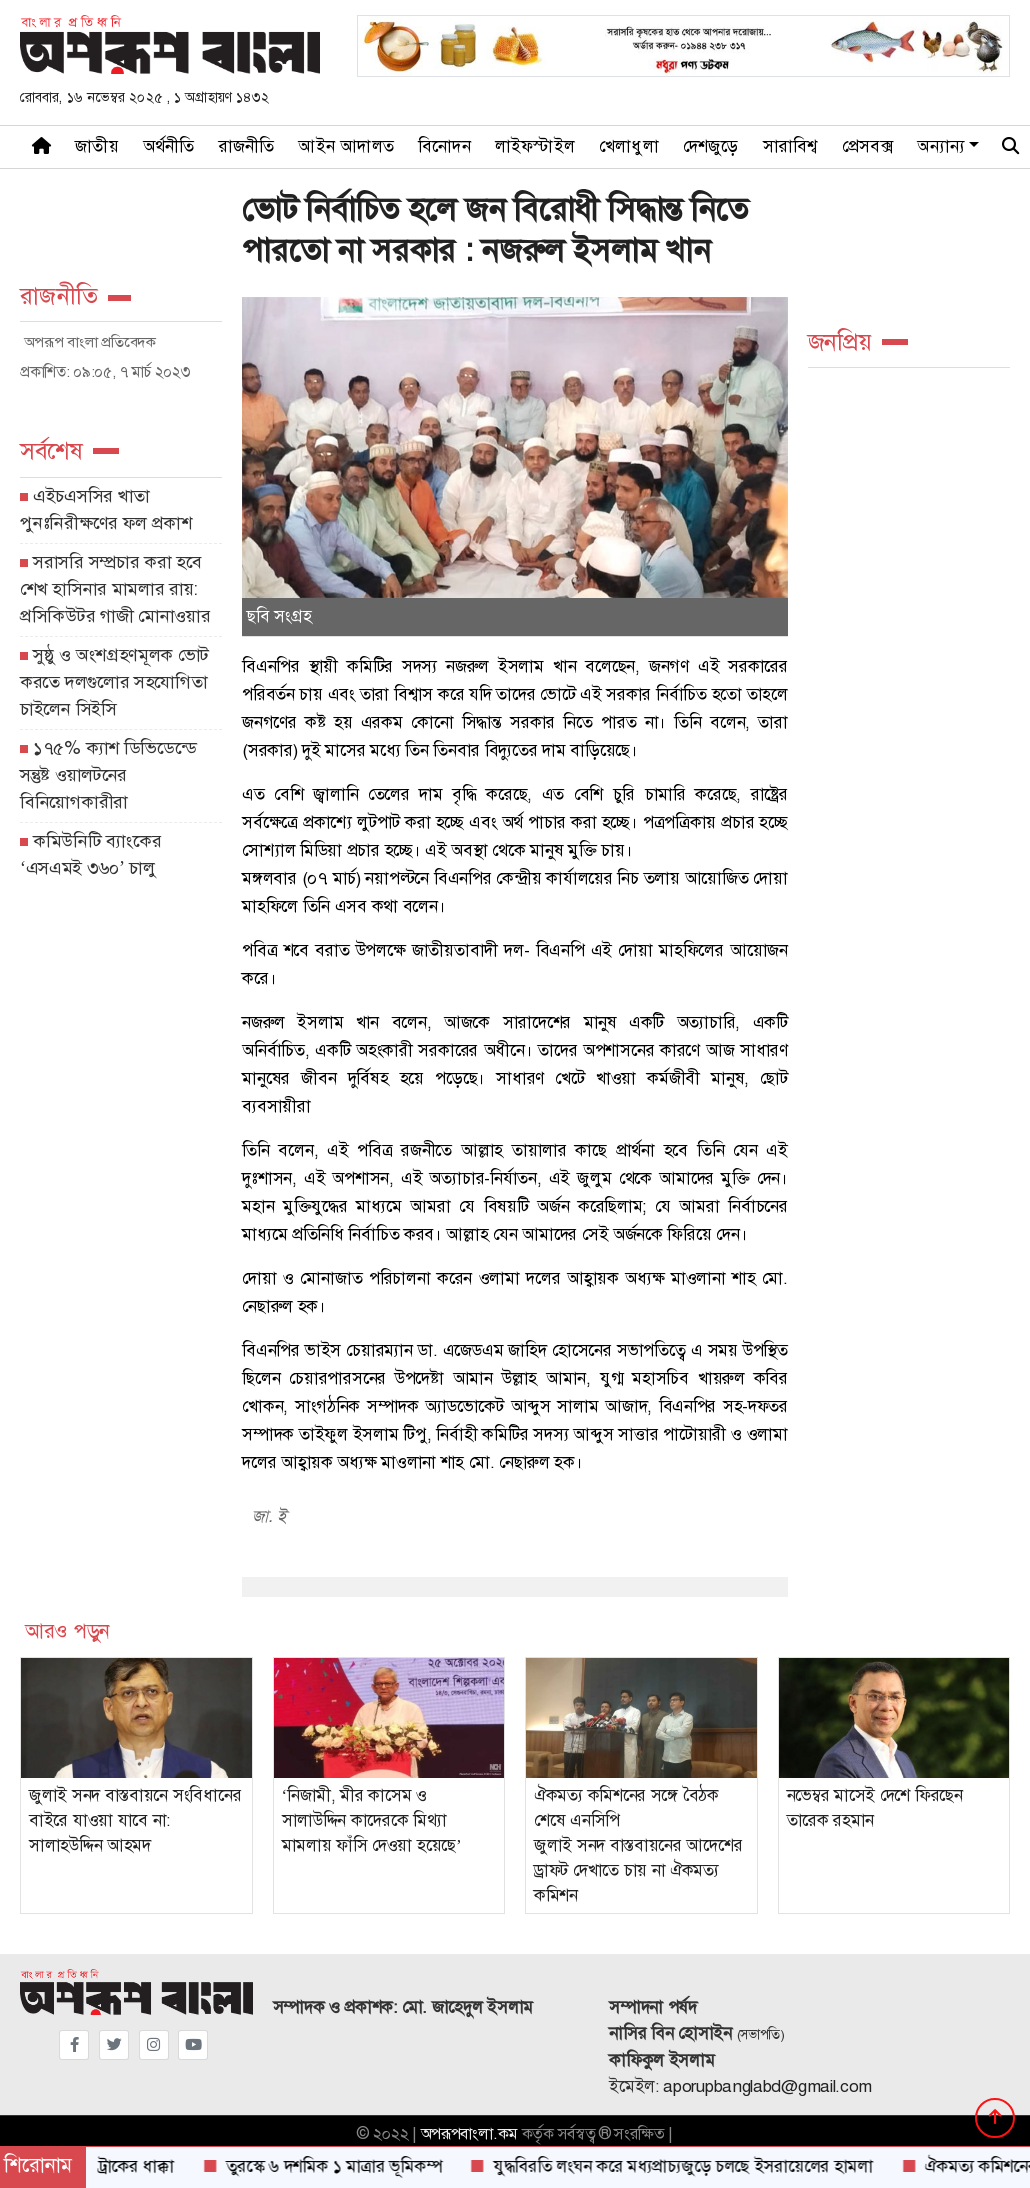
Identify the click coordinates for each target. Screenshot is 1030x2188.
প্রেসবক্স (868, 146)
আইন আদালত (346, 146)
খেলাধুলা (629, 146)
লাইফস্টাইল (535, 146)
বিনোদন (444, 146)
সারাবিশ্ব (790, 146)
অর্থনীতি (169, 146)
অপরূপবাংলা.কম (469, 2134)
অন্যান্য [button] (941, 146)
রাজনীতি (247, 146)
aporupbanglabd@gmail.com (767, 2086)
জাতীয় (97, 146)
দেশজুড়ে (711, 146)
